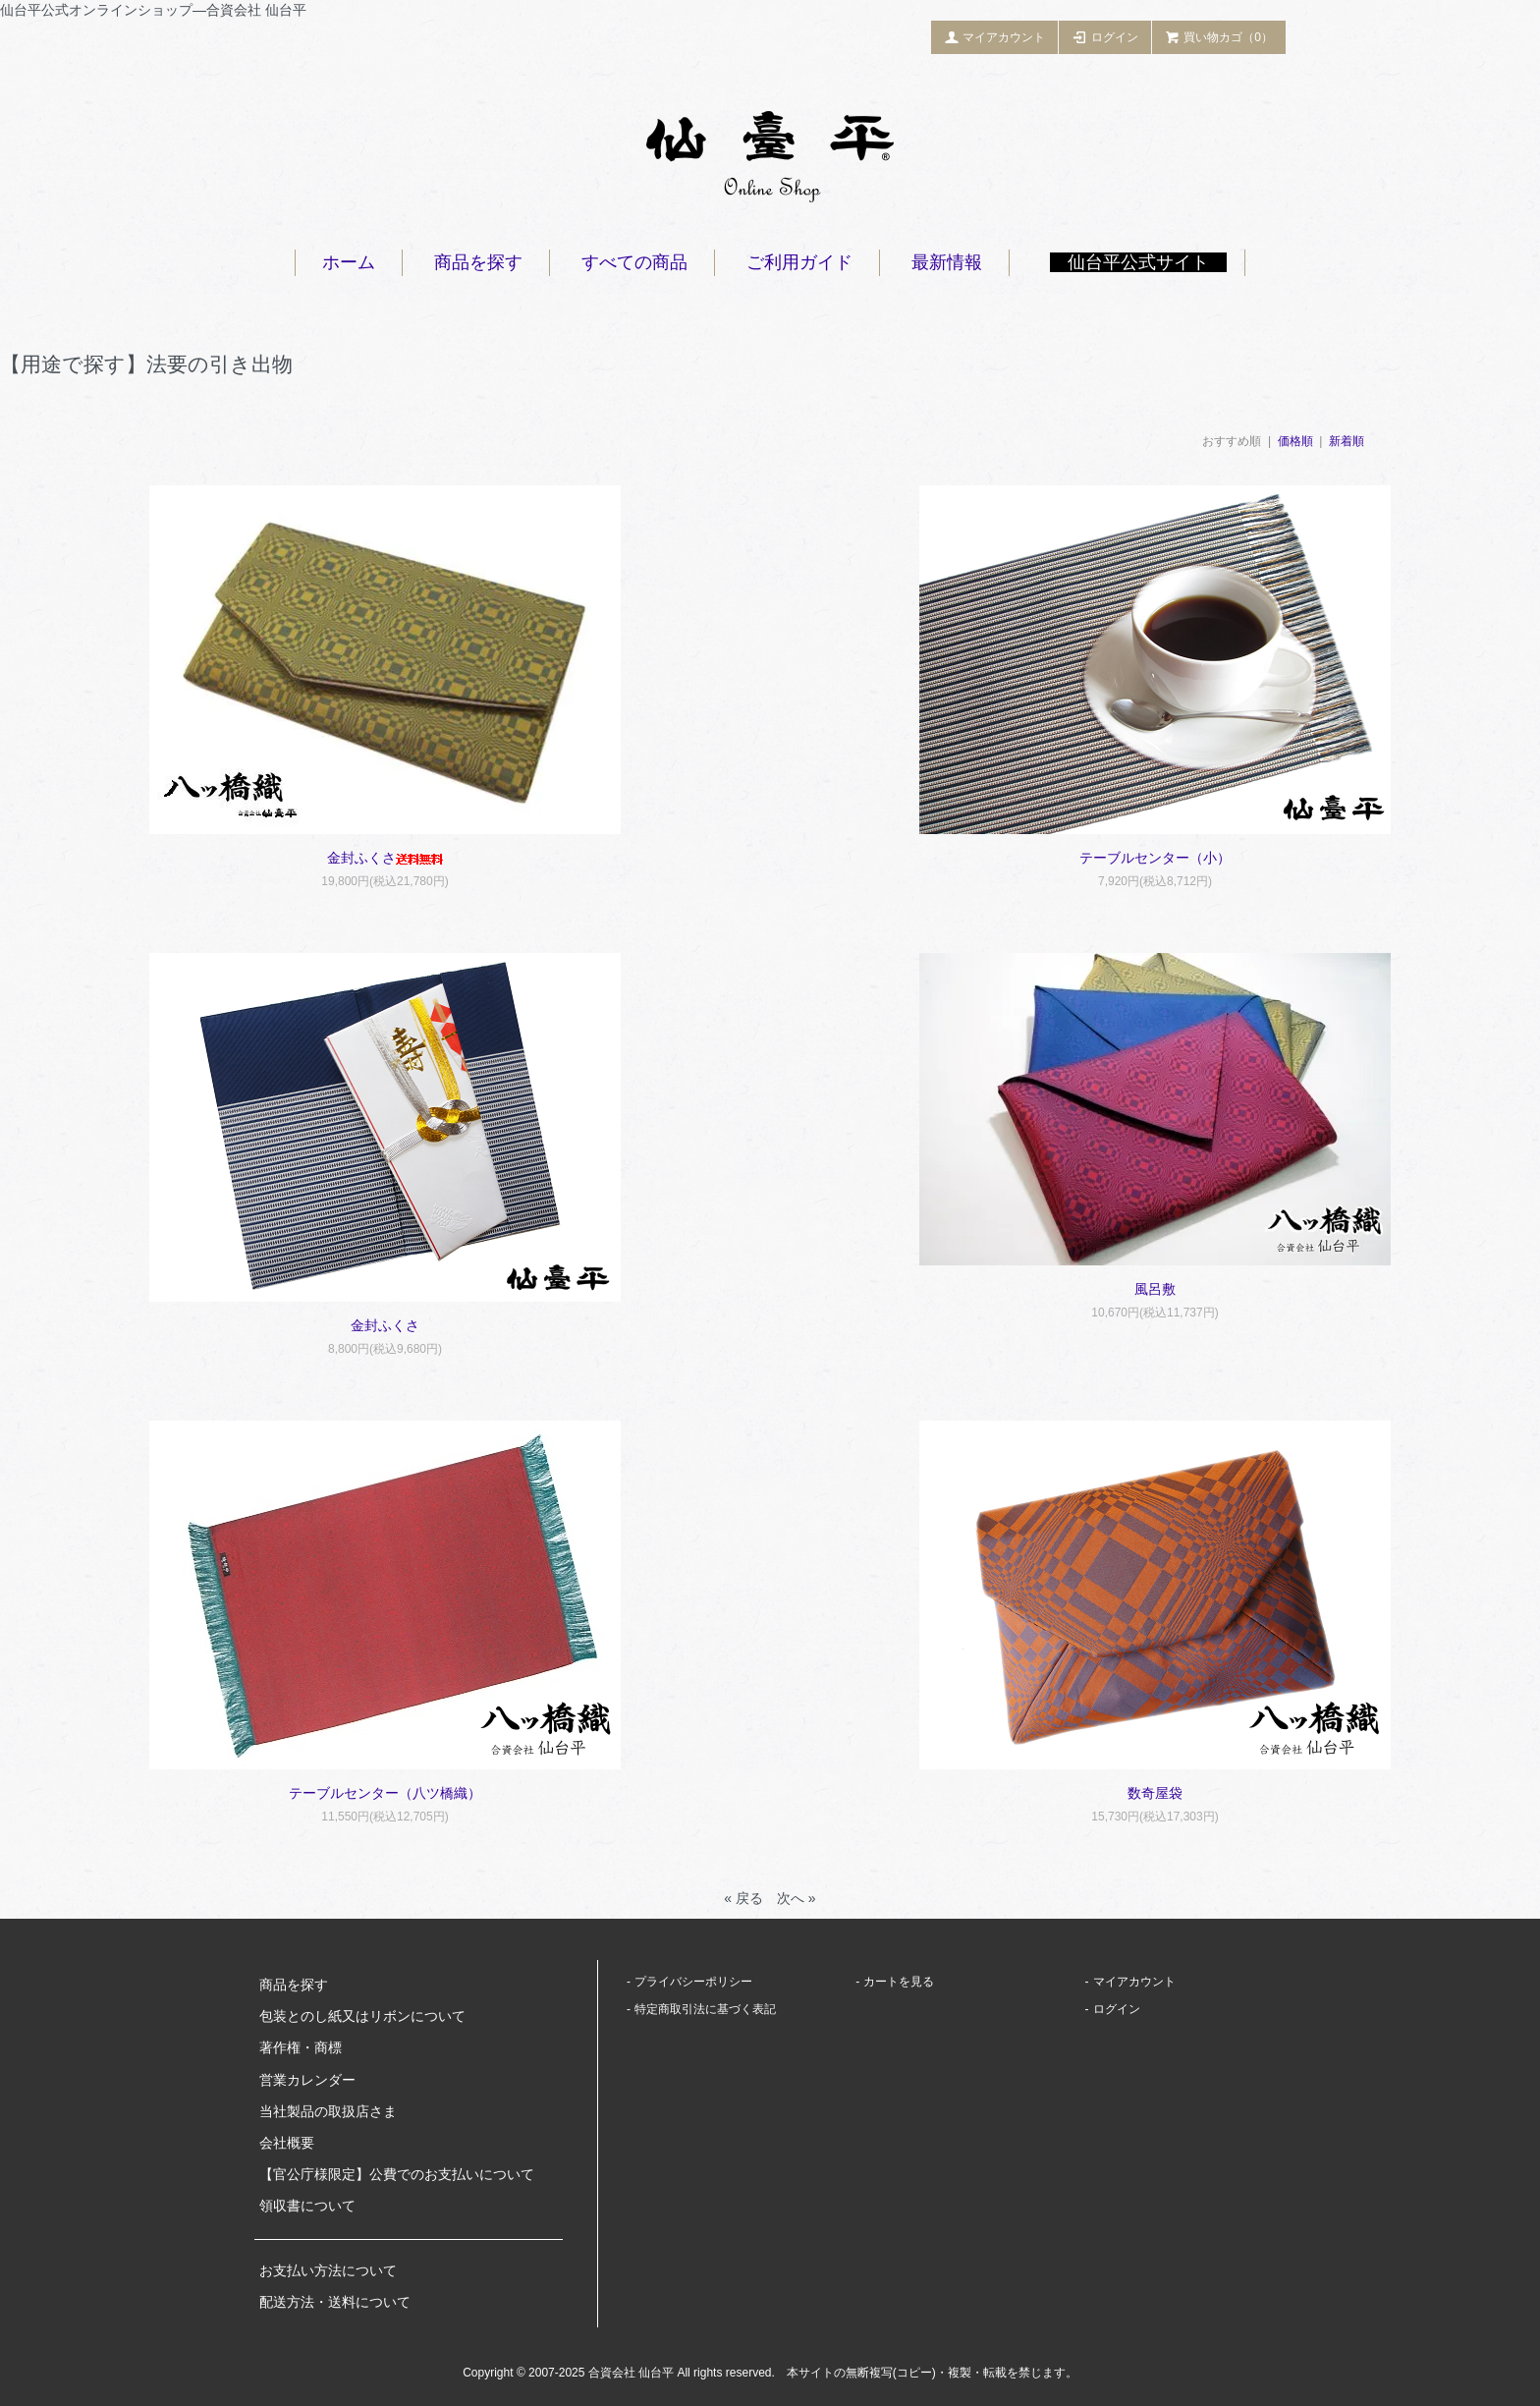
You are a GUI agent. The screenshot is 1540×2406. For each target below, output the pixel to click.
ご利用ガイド (799, 262)
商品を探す (478, 262)
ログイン (1105, 36)
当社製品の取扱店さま (328, 2111)
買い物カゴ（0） (1219, 36)
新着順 (1346, 441)
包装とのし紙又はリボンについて (362, 2016)
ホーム (348, 262)
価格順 (1295, 441)
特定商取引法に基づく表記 (705, 2009)
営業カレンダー (307, 2080)
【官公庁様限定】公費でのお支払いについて (396, 2174)
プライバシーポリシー (693, 1981)
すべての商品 (634, 262)
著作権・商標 (300, 2047)
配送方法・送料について (335, 2302)
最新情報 (946, 262)
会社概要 (286, 2143)
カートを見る (898, 1981)
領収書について (307, 2205)
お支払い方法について (328, 2270)
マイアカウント (995, 36)
